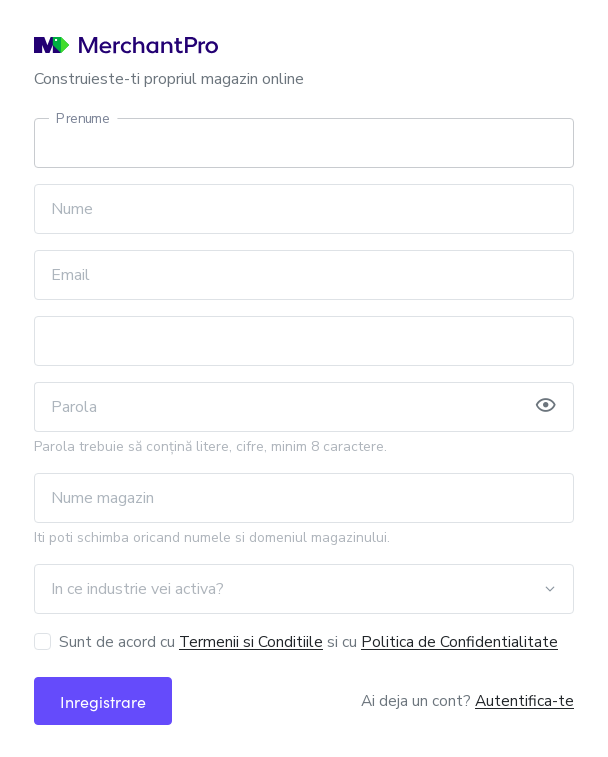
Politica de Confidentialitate (459, 641)
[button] (546, 407)
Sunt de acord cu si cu (308, 641)
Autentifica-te (524, 700)
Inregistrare (103, 701)
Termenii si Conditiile (251, 641)
